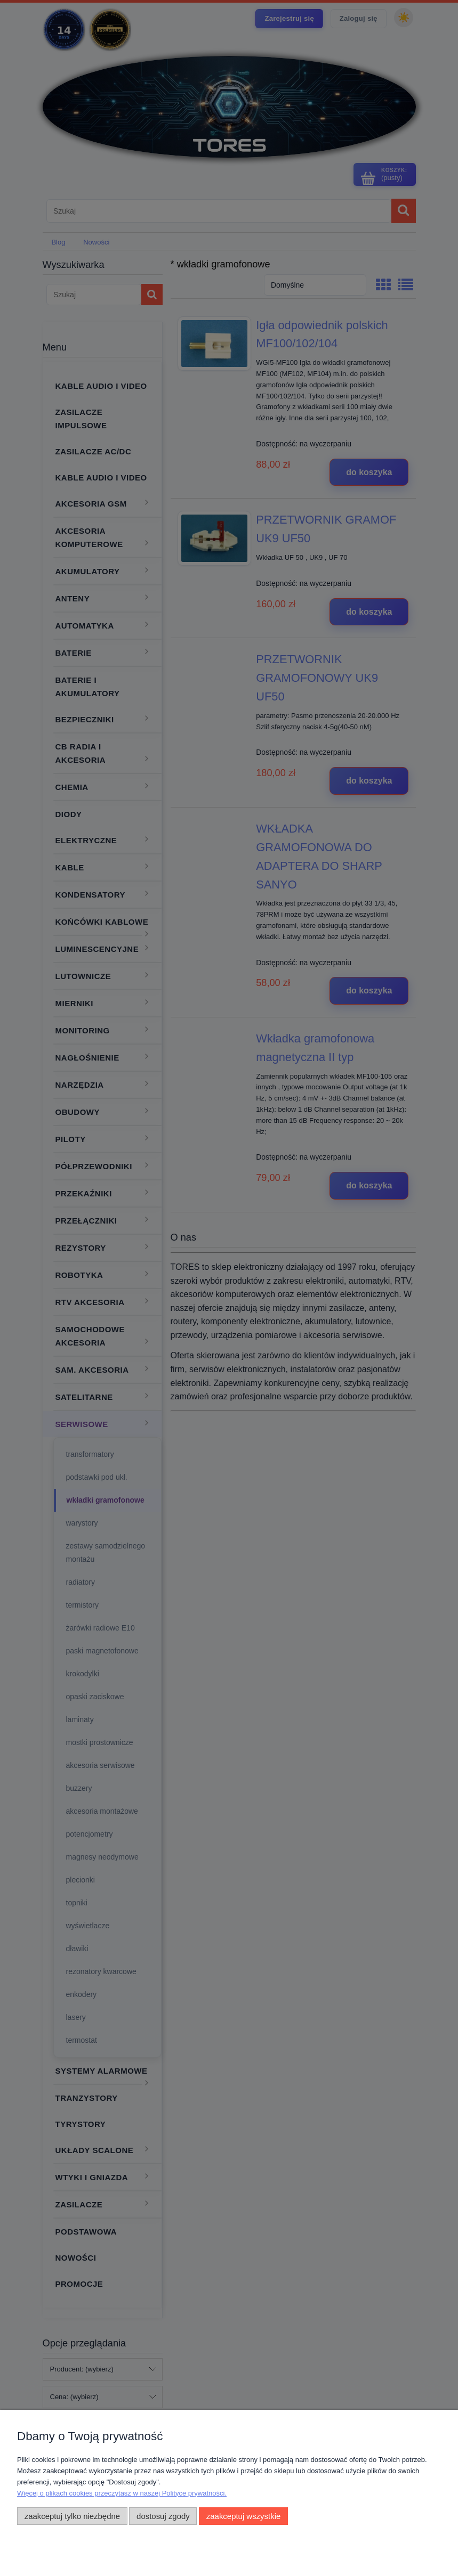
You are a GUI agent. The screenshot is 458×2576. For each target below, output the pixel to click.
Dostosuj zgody (163, 2516)
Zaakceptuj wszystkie (243, 2516)
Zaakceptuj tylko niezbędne (72, 2516)
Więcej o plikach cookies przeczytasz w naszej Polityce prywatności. (122, 2493)
